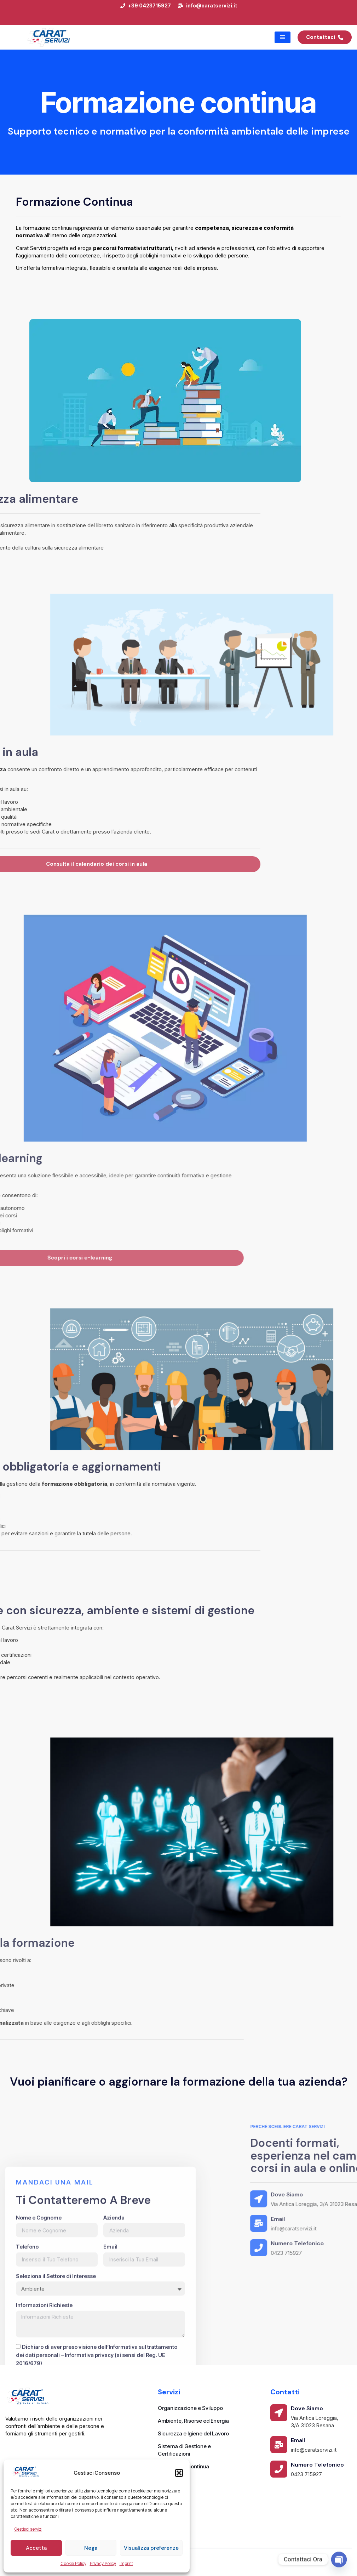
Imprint (126, 2563)
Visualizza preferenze (151, 2548)
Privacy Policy (103, 2563)
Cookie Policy (73, 2563)
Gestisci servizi (28, 2529)
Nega (90, 2548)
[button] (179, 2473)
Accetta (36, 2548)
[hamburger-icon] (282, 37)
